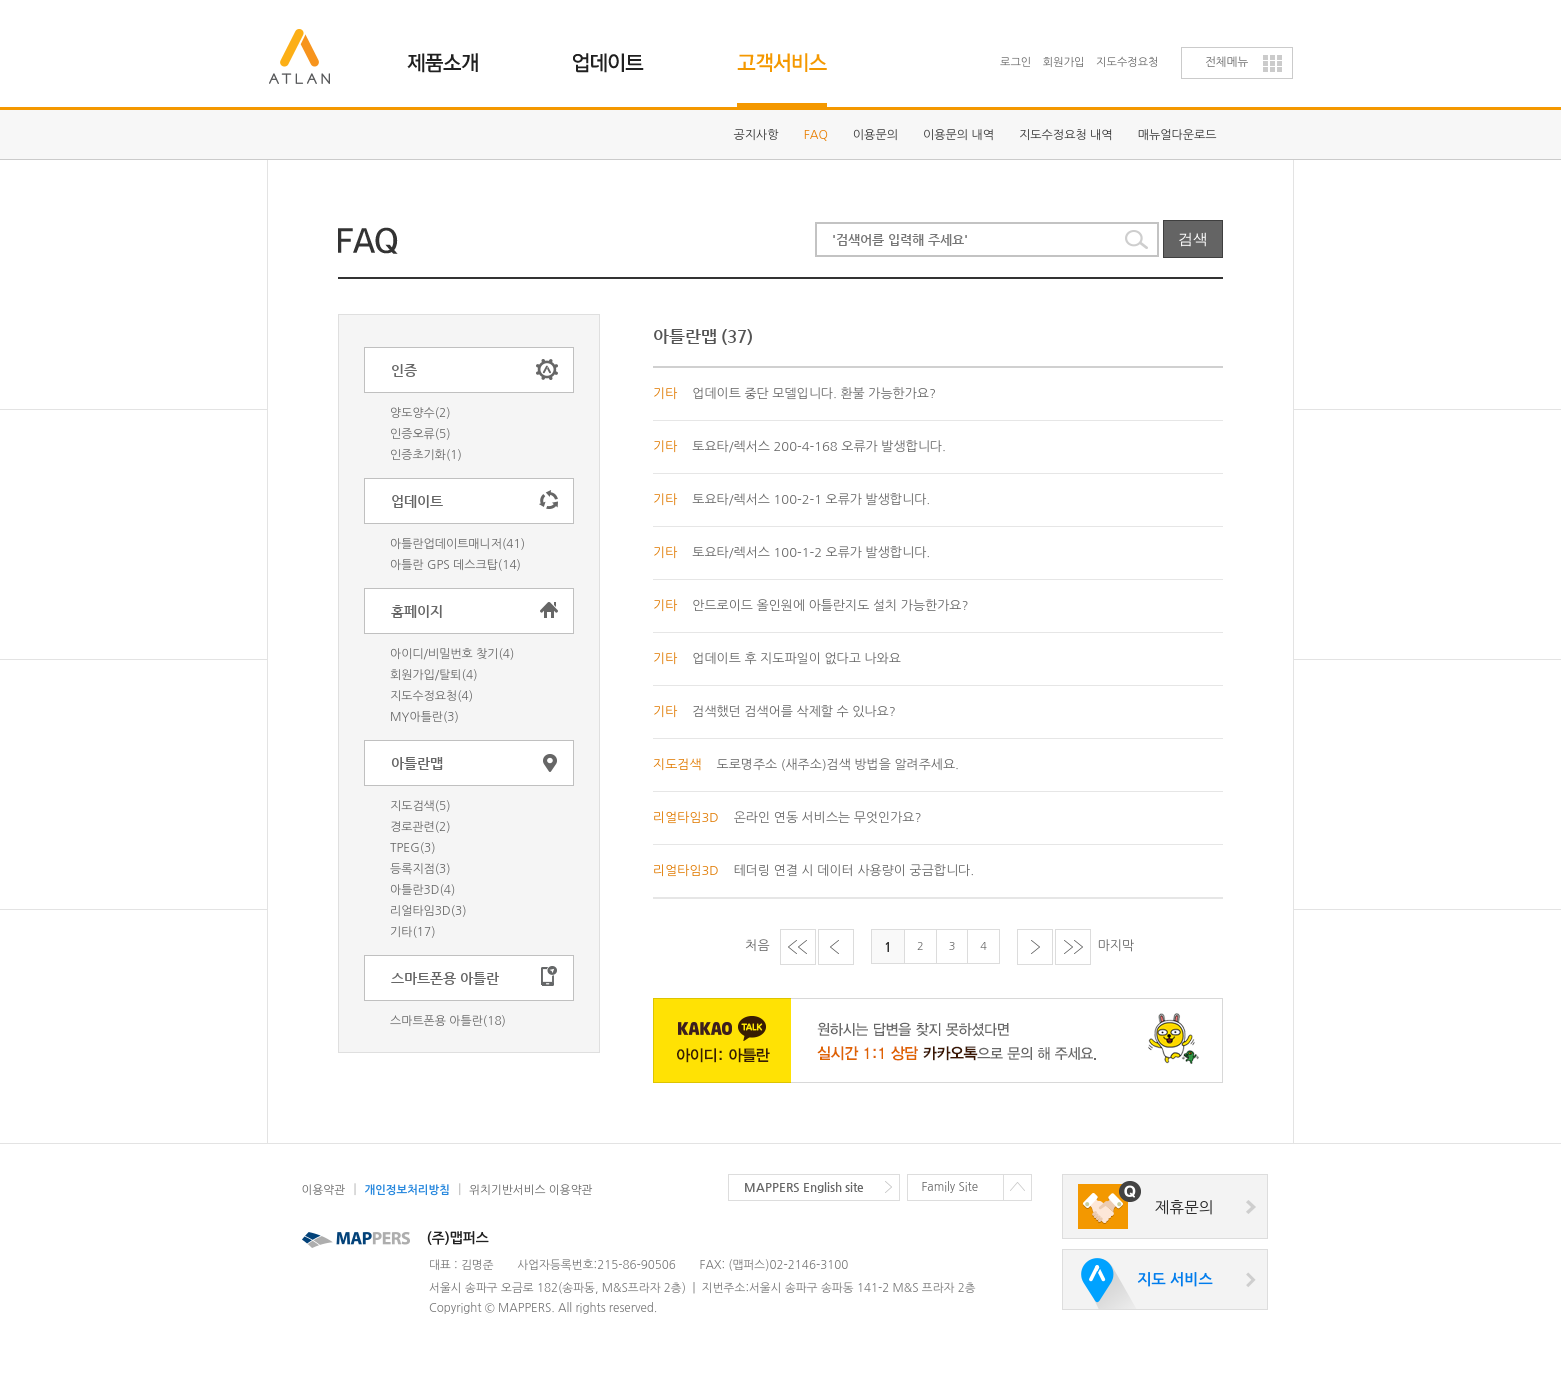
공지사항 (756, 135)
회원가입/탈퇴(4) (433, 675)
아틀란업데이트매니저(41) (457, 544)
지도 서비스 (1174, 1279)
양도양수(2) (420, 413)
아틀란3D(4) (422, 890)
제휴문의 (1184, 1207)
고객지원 (784, 55)
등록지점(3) (420, 869)
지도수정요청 (1127, 62)
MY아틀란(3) (424, 717)
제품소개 (454, 55)
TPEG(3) (413, 848)
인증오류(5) (420, 434)
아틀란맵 (417, 763)
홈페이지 (417, 611)
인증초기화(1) (426, 455)
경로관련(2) (420, 827)
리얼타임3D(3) (428, 911)
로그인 (1015, 62)
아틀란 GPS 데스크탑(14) (455, 565)
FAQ (816, 135)
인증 (404, 370)
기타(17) (412, 932)
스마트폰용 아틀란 (445, 978)
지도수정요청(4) (431, 696)
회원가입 (1064, 62)
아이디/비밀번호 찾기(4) (452, 654)
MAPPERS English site (804, 1187)
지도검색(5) (420, 806)
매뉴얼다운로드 (1177, 135)
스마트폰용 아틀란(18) (448, 1021)
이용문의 (875, 135)
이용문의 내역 (958, 135)
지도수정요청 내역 (1066, 135)
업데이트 (619, 55)
